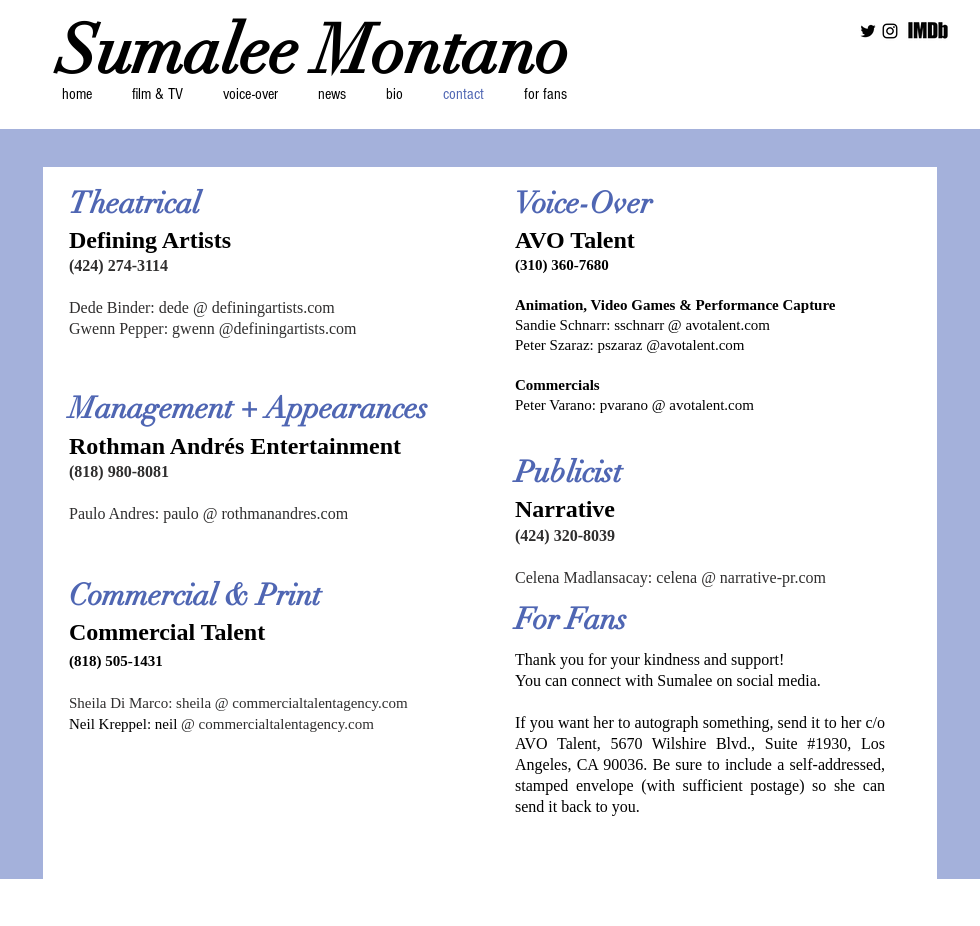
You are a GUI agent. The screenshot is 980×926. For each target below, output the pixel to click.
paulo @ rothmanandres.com (255, 513)
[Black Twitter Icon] (868, 31)
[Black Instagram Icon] (890, 31)
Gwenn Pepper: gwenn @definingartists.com (213, 328)
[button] (157, 93)
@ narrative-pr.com (761, 577)
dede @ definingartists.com (247, 307)
